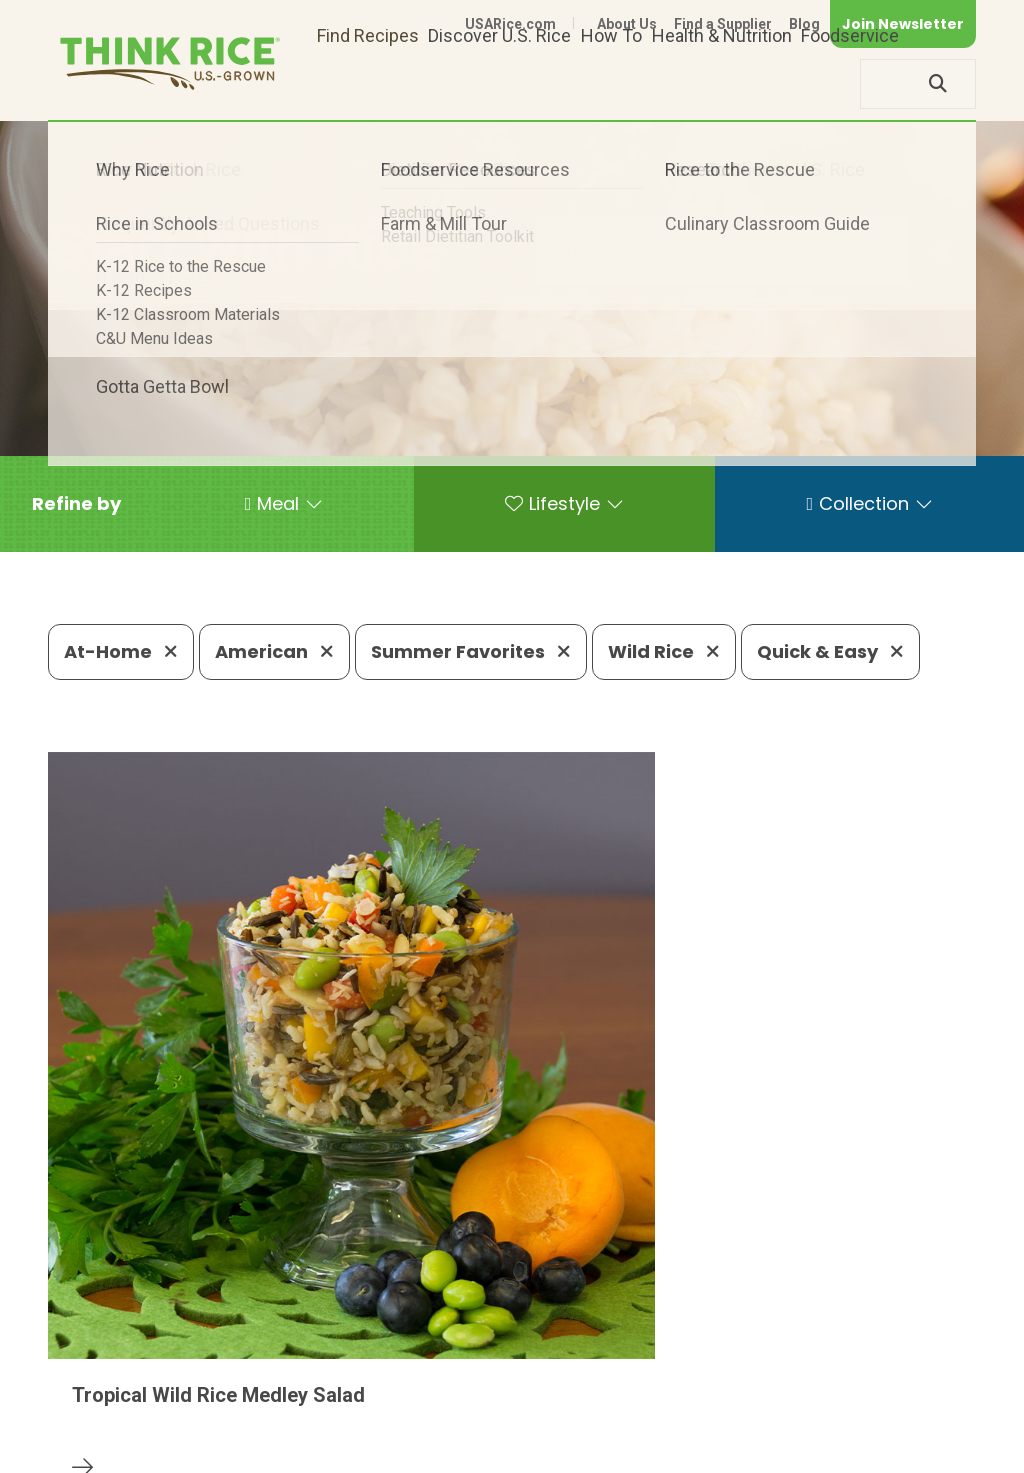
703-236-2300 (294, 1364)
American (274, 651)
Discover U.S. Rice (499, 83)
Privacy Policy (712, 1425)
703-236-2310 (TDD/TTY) (711, 1364)
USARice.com (510, 24)
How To (611, 83)
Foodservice (850, 83)
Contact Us (599, 1425)
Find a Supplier (723, 24)
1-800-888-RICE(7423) (481, 1364)
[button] (76, 504)
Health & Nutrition (722, 83)
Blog (804, 24)
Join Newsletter (903, 24)
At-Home (121, 651)
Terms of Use (919, 1425)
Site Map (817, 1425)
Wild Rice (664, 651)
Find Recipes (368, 83)
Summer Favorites (471, 651)
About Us (627, 24)
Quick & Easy (830, 651)
